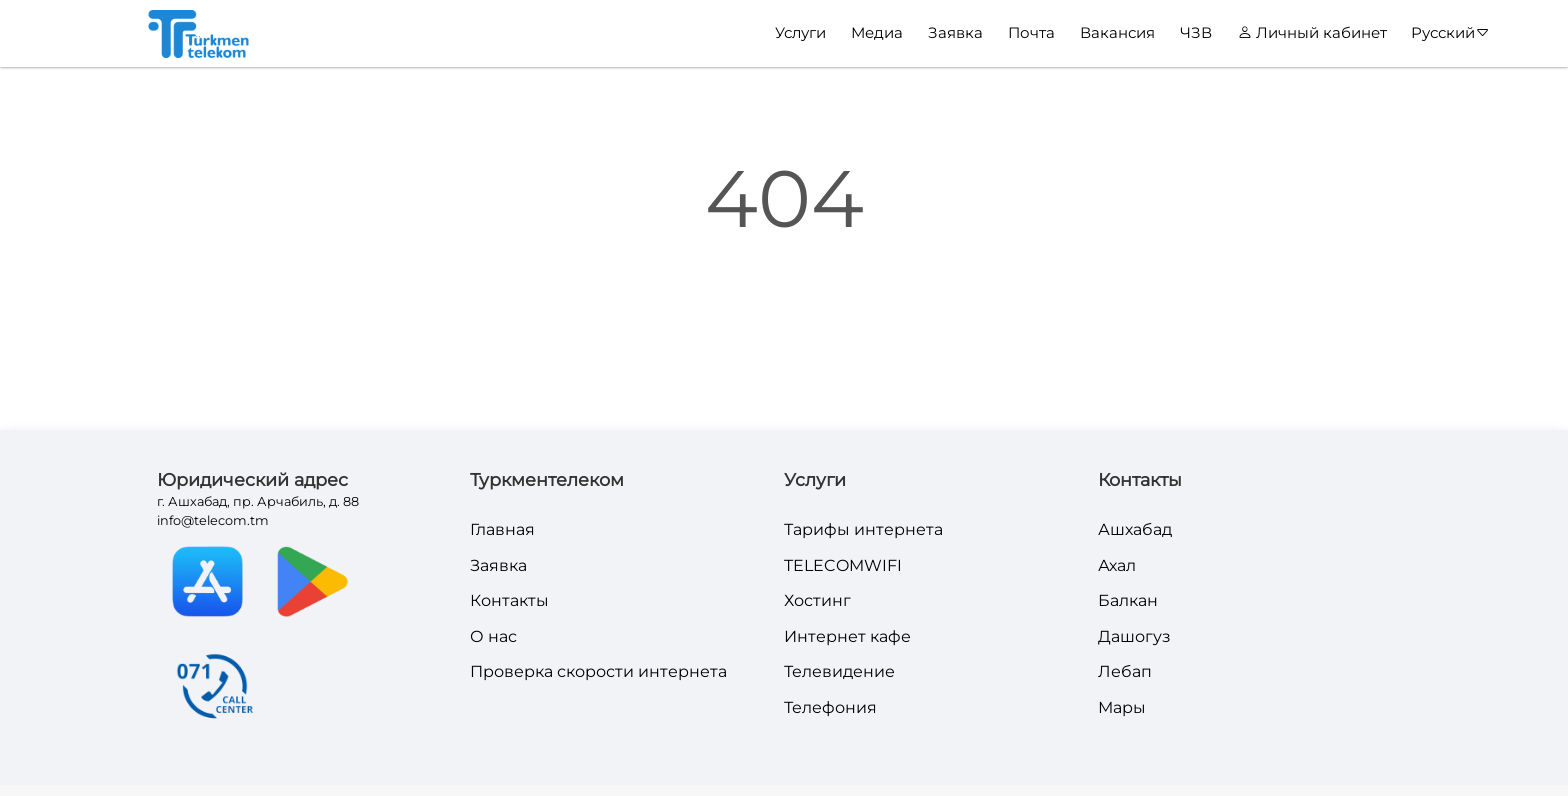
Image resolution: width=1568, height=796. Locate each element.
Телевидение (839, 671)
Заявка (955, 32)
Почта (1031, 32)
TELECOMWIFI (843, 565)
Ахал (1117, 565)
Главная (502, 529)
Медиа (877, 32)
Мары (1122, 707)
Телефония (830, 707)
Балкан (1128, 600)
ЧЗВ (1196, 32)
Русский (1450, 33)
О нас (493, 636)
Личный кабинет (1312, 32)
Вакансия (1117, 32)
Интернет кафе (847, 636)
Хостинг (817, 600)
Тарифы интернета (863, 529)
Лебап (1125, 671)
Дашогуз (1134, 636)
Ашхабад (1135, 529)
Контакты (509, 600)
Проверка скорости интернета (598, 671)
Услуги (800, 32)
